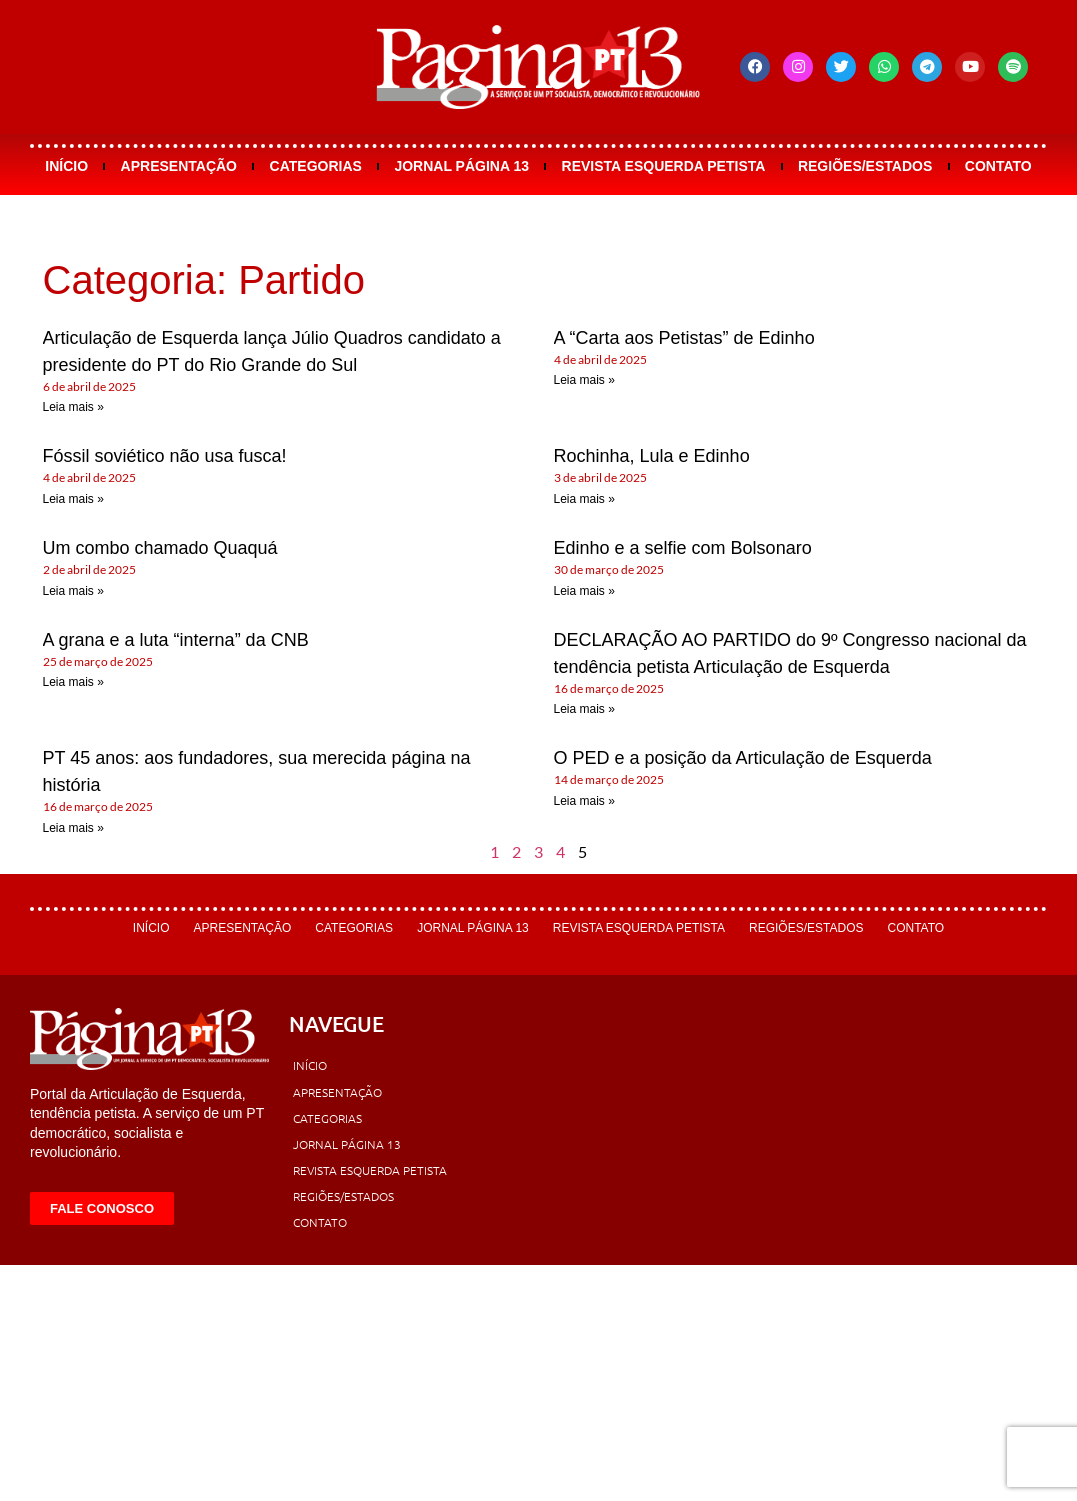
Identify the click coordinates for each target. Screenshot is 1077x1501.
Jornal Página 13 (461, 166)
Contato (998, 166)
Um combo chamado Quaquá (160, 548)
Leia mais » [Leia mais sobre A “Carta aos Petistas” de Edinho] (584, 380)
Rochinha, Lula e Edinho (652, 456)
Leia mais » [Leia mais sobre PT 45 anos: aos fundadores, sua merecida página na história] (73, 828)
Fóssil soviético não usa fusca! (165, 456)
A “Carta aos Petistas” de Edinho (684, 338)
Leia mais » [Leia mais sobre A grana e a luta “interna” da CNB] (73, 682)
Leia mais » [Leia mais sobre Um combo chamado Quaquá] (73, 591)
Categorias (316, 166)
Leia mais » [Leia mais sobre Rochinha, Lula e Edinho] (584, 499)
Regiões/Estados (865, 166)
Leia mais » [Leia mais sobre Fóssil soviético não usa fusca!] (73, 499)
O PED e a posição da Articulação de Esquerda (743, 758)
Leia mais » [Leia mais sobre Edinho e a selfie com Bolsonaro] (584, 591)
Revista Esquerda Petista (664, 166)
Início (66, 166)
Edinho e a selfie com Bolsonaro (683, 548)
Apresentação (179, 166)
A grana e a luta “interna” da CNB (176, 640)
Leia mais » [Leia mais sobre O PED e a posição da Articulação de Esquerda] (584, 801)
